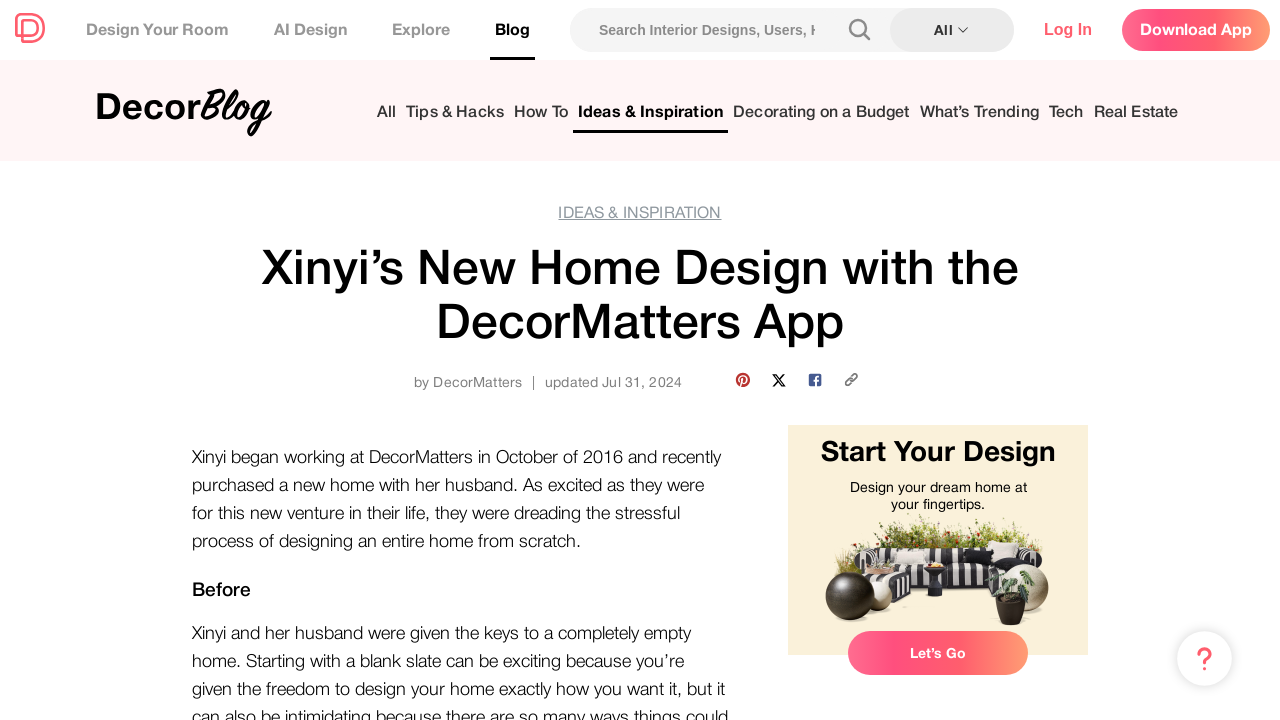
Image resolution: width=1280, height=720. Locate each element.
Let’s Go (938, 653)
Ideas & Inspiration (650, 112)
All (386, 112)
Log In (1068, 29)
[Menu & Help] (1204, 659)
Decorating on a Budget (821, 112)
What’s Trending (979, 112)
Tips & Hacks (455, 112)
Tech (1066, 112)
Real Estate (1136, 112)
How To (541, 112)
